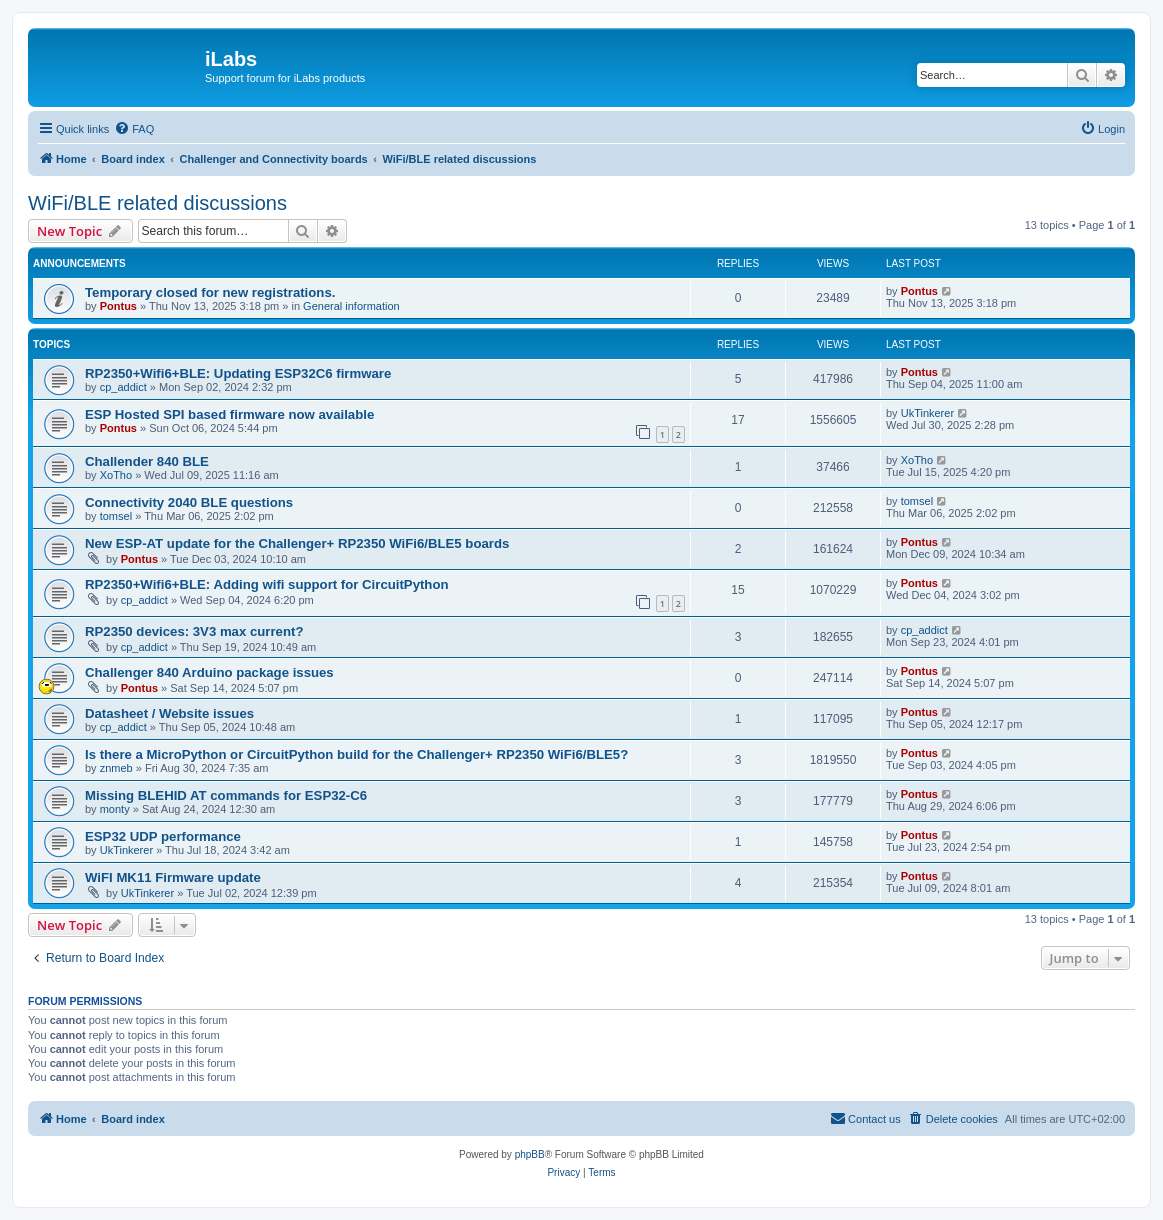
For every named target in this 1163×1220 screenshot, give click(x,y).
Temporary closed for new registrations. (210, 292)
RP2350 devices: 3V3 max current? (194, 631)
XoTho (116, 475)
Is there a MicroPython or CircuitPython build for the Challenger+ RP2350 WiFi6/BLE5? (356, 754)
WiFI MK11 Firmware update (173, 877)
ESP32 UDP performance (163, 836)
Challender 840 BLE (147, 461)
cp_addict (123, 387)
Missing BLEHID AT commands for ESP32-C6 (226, 795)
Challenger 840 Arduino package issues (209, 672)
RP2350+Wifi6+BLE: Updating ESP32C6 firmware (238, 373)
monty (115, 809)
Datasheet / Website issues (169, 713)
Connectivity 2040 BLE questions (189, 502)
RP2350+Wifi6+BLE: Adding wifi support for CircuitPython (267, 584)
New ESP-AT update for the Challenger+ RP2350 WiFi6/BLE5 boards (297, 543)
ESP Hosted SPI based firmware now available (229, 414)
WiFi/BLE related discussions (157, 203)
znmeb (116, 768)
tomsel (116, 516)
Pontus (118, 306)
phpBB (530, 1154)
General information (351, 306)
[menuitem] (134, 129)
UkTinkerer (927, 413)
